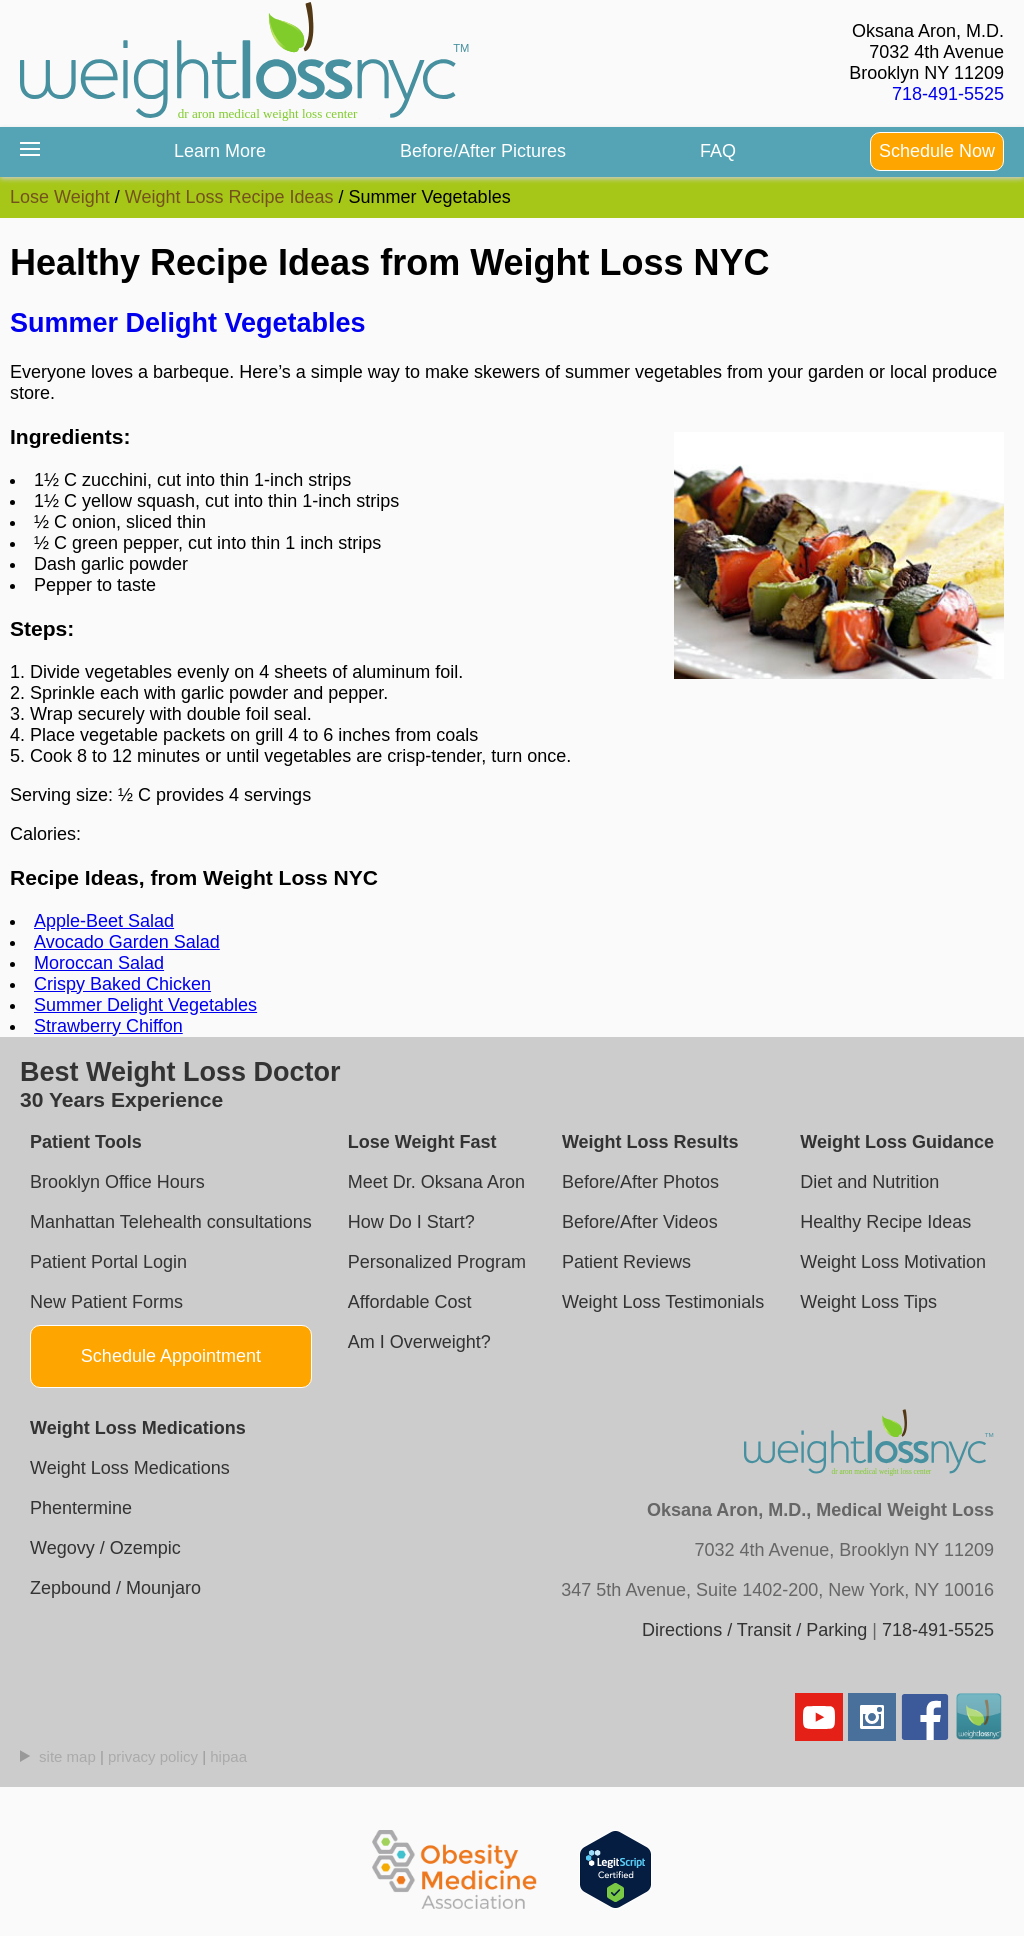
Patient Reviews (626, 1262)
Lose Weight (60, 197)
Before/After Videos (640, 1222)
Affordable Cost (410, 1302)
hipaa (228, 1756)
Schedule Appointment (171, 1356)
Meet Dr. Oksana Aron (436, 1182)
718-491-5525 (948, 94)
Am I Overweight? (419, 1342)
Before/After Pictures (483, 151)
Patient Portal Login (108, 1262)
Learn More (220, 151)
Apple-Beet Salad (104, 921)
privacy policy (153, 1756)
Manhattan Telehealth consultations (171, 1222)
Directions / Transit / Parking (754, 1630)
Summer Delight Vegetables (188, 323)
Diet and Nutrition (869, 1182)
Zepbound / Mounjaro (115, 1588)
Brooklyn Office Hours (117, 1182)
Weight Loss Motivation (893, 1262)
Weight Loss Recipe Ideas (229, 197)
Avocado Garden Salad (127, 942)
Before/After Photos (640, 1182)
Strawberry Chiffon (108, 1026)
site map (67, 1756)
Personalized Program (437, 1262)
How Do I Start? (411, 1222)
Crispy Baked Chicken (122, 984)
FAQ (718, 151)
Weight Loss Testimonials (663, 1302)
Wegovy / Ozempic (105, 1548)
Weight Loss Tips (868, 1302)
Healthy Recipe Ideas (885, 1222)
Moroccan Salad (99, 963)
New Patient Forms (106, 1302)
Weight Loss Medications (130, 1468)
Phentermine (81, 1508)
